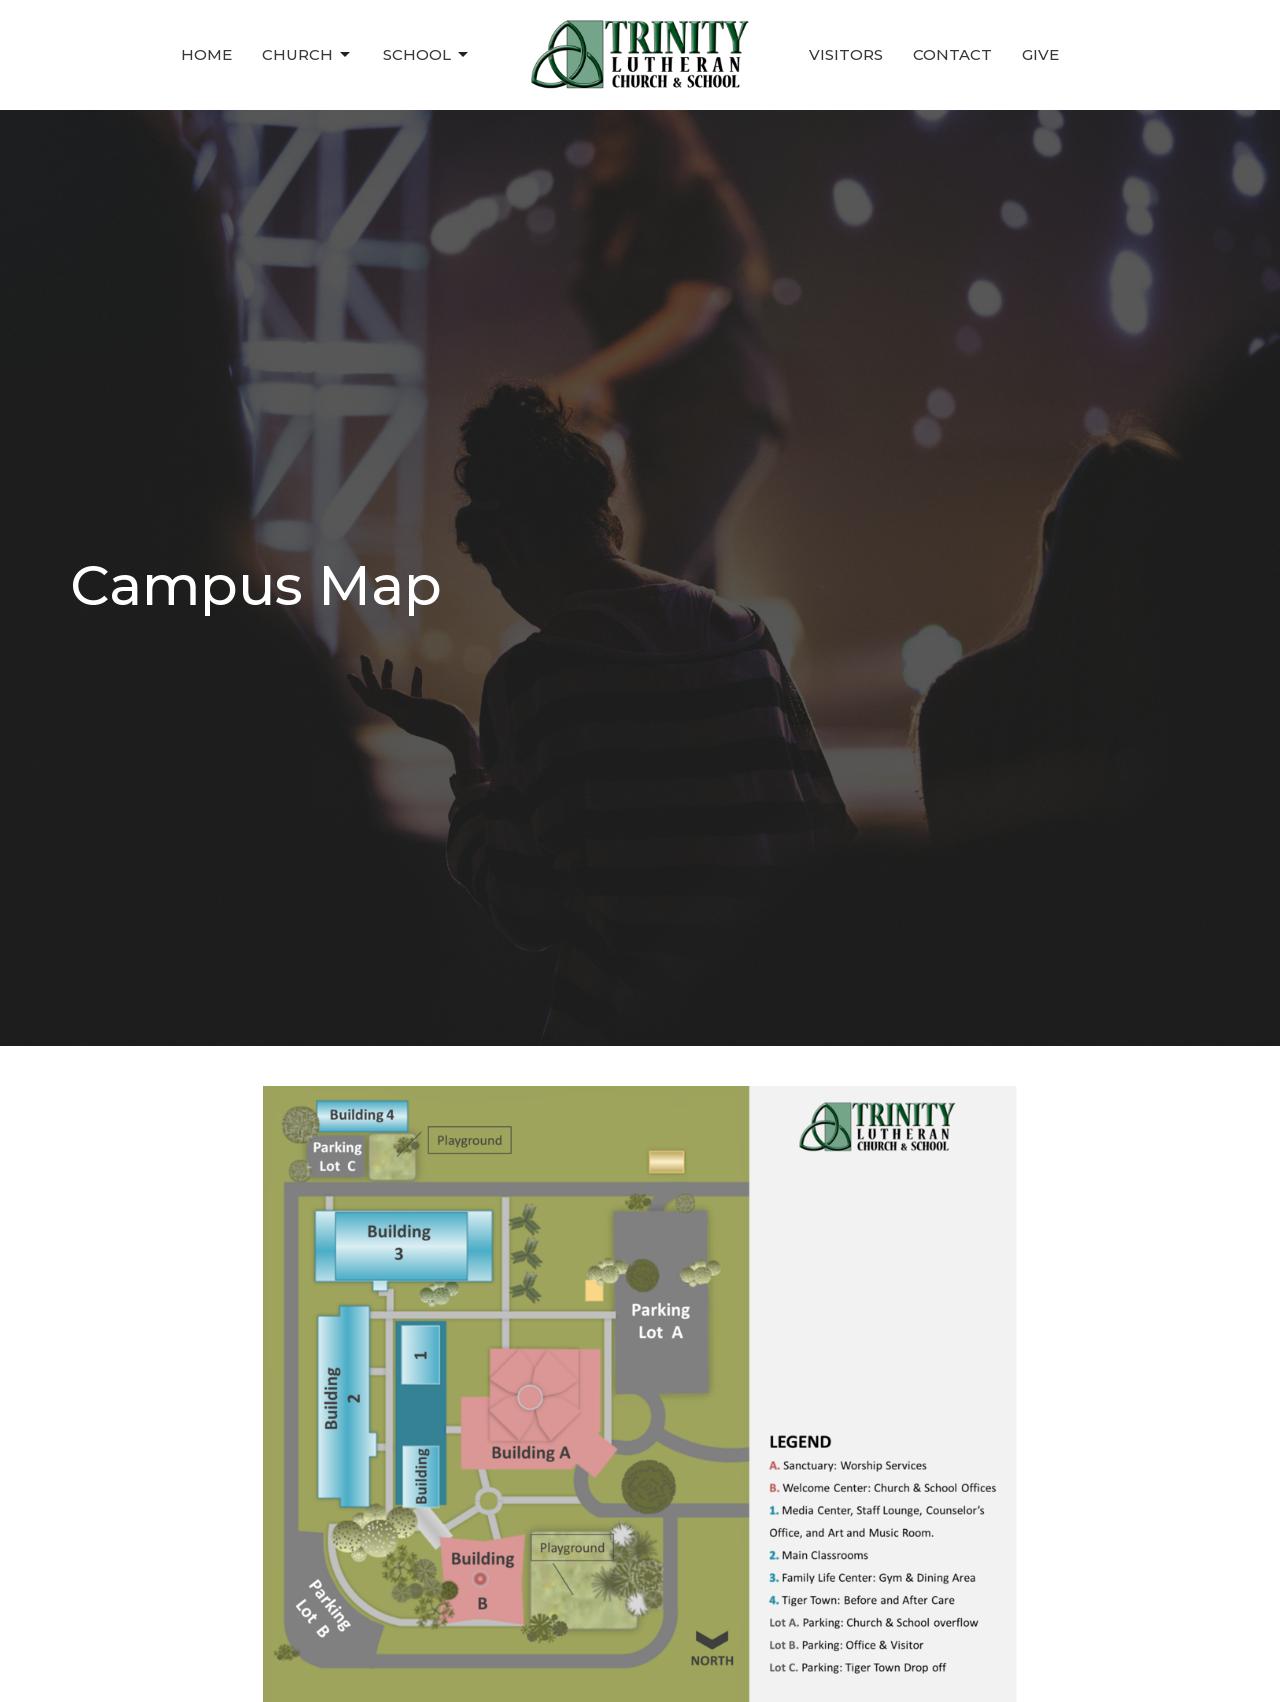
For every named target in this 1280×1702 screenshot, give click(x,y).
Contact (952, 54)
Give (1040, 54)
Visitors (846, 54)
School (427, 55)
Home (206, 54)
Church (307, 55)
